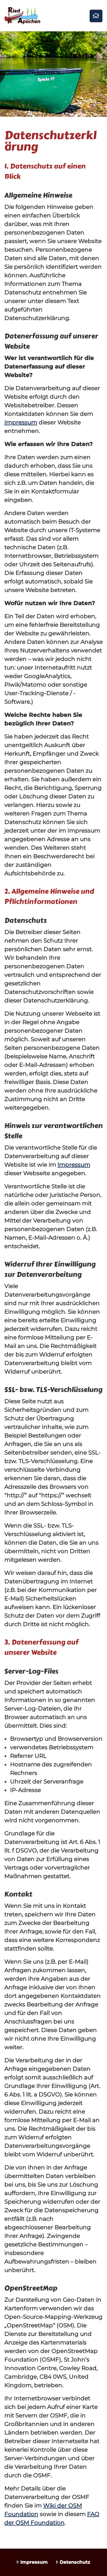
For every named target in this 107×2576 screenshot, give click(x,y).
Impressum (20, 422)
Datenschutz (73, 2562)
